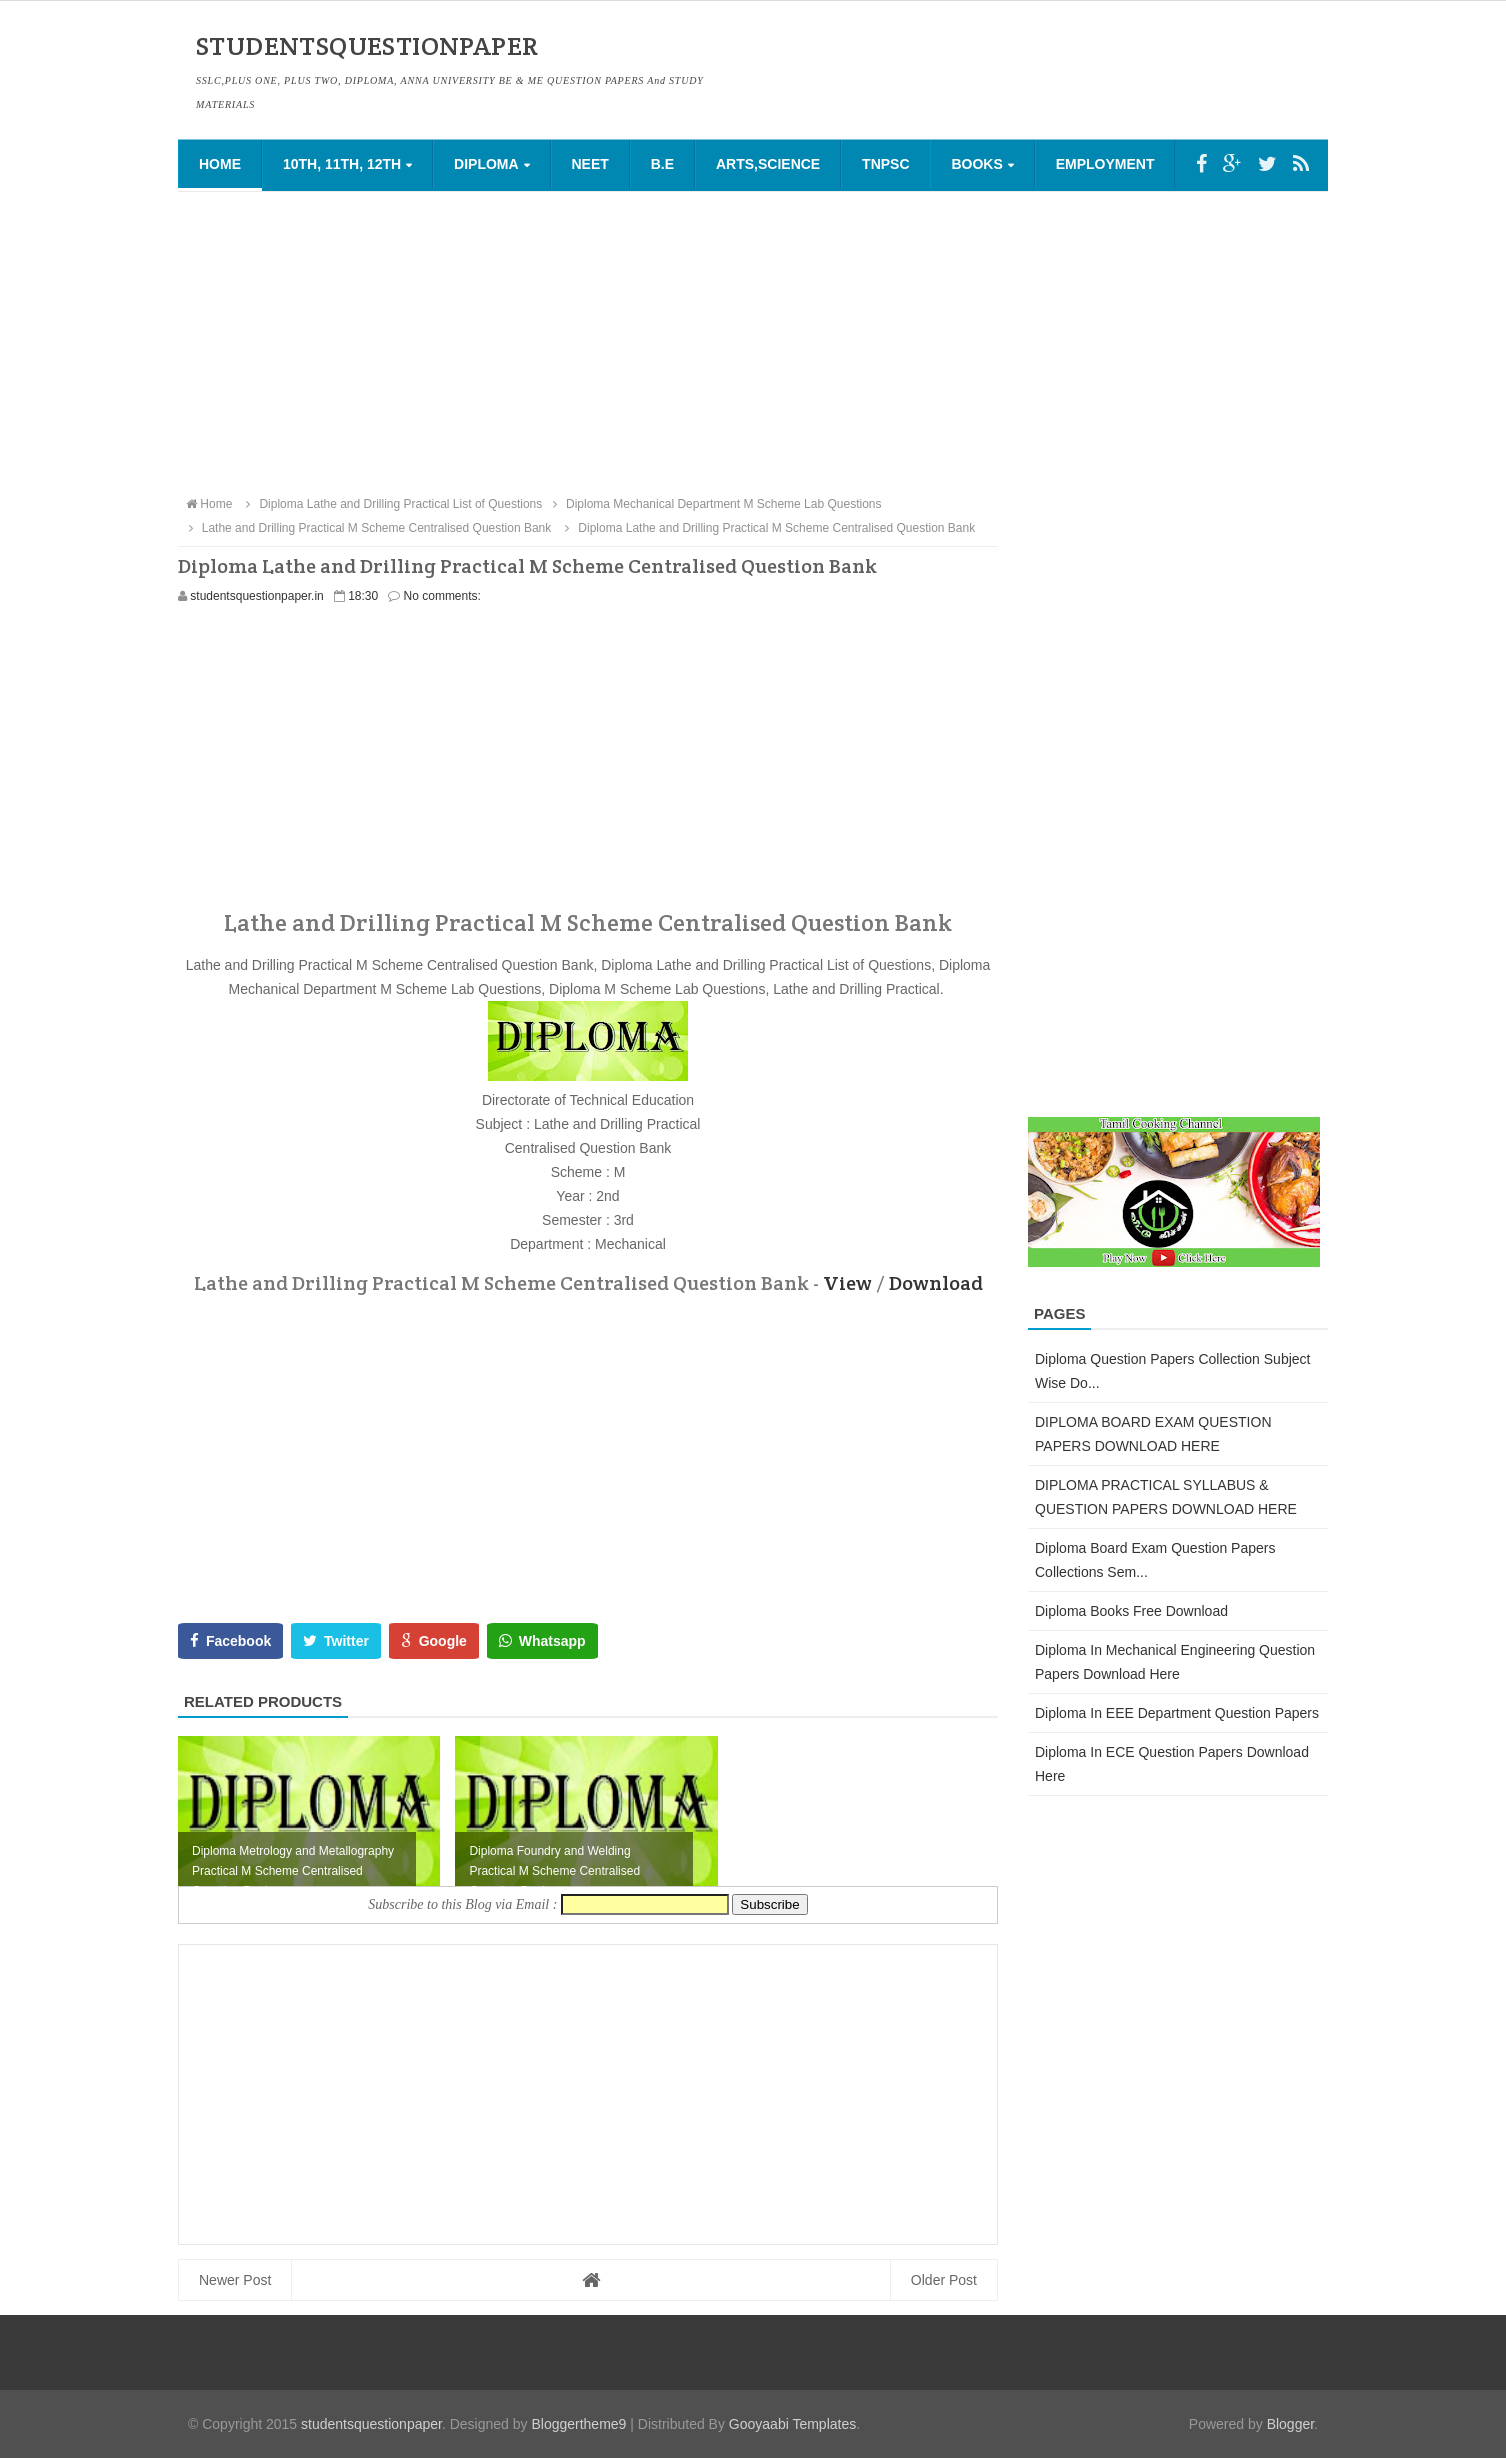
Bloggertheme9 (578, 2424)
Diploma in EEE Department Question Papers (1177, 1713)
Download (936, 1283)
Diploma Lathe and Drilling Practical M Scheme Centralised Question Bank (768, 528)
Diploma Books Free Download (1131, 1611)
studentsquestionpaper (371, 2424)
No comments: (442, 596)
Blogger (1290, 2424)
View (847, 1283)
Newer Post (235, 2280)
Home (220, 164)
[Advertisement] (753, 342)
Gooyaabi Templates (792, 2424)
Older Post (944, 2280)
